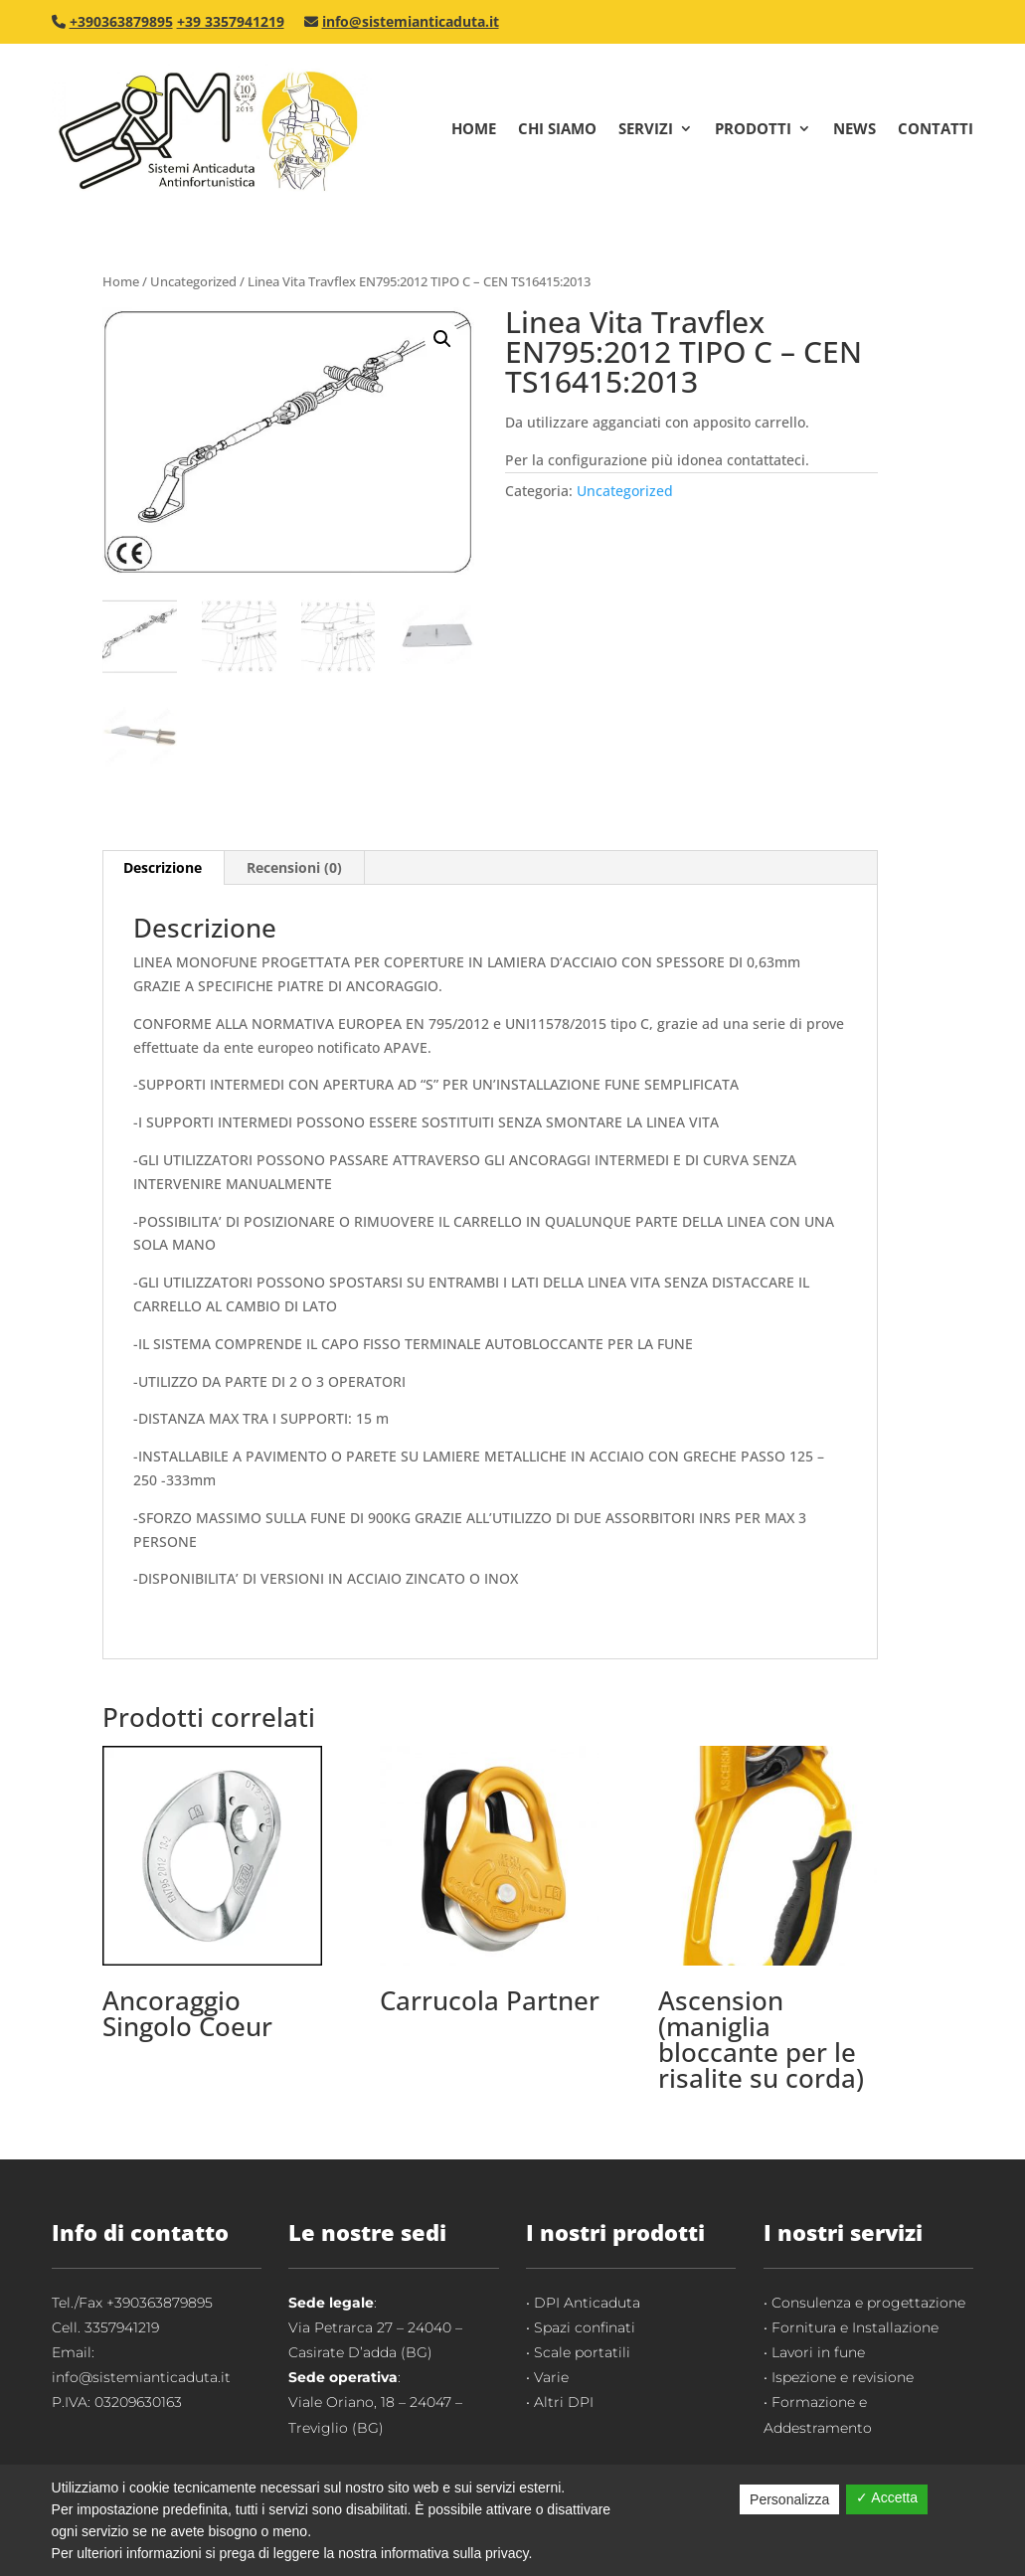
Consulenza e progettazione (868, 2303)
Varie (551, 2377)
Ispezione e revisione (842, 2377)
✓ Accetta (887, 2497)
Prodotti (753, 128)
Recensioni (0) (294, 867)
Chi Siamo (557, 128)
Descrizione (162, 867)
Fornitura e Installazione (855, 2327)
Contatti (935, 128)
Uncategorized (193, 281)
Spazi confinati (584, 2327)
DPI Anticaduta (587, 2303)
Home (473, 128)
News (854, 128)
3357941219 (122, 2327)
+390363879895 (121, 21)
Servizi (645, 128)
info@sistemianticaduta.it (410, 21)
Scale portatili (582, 2352)
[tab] (163, 868)
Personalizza (789, 2499)
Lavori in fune (818, 2352)
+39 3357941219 (230, 21)
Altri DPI (564, 2402)
